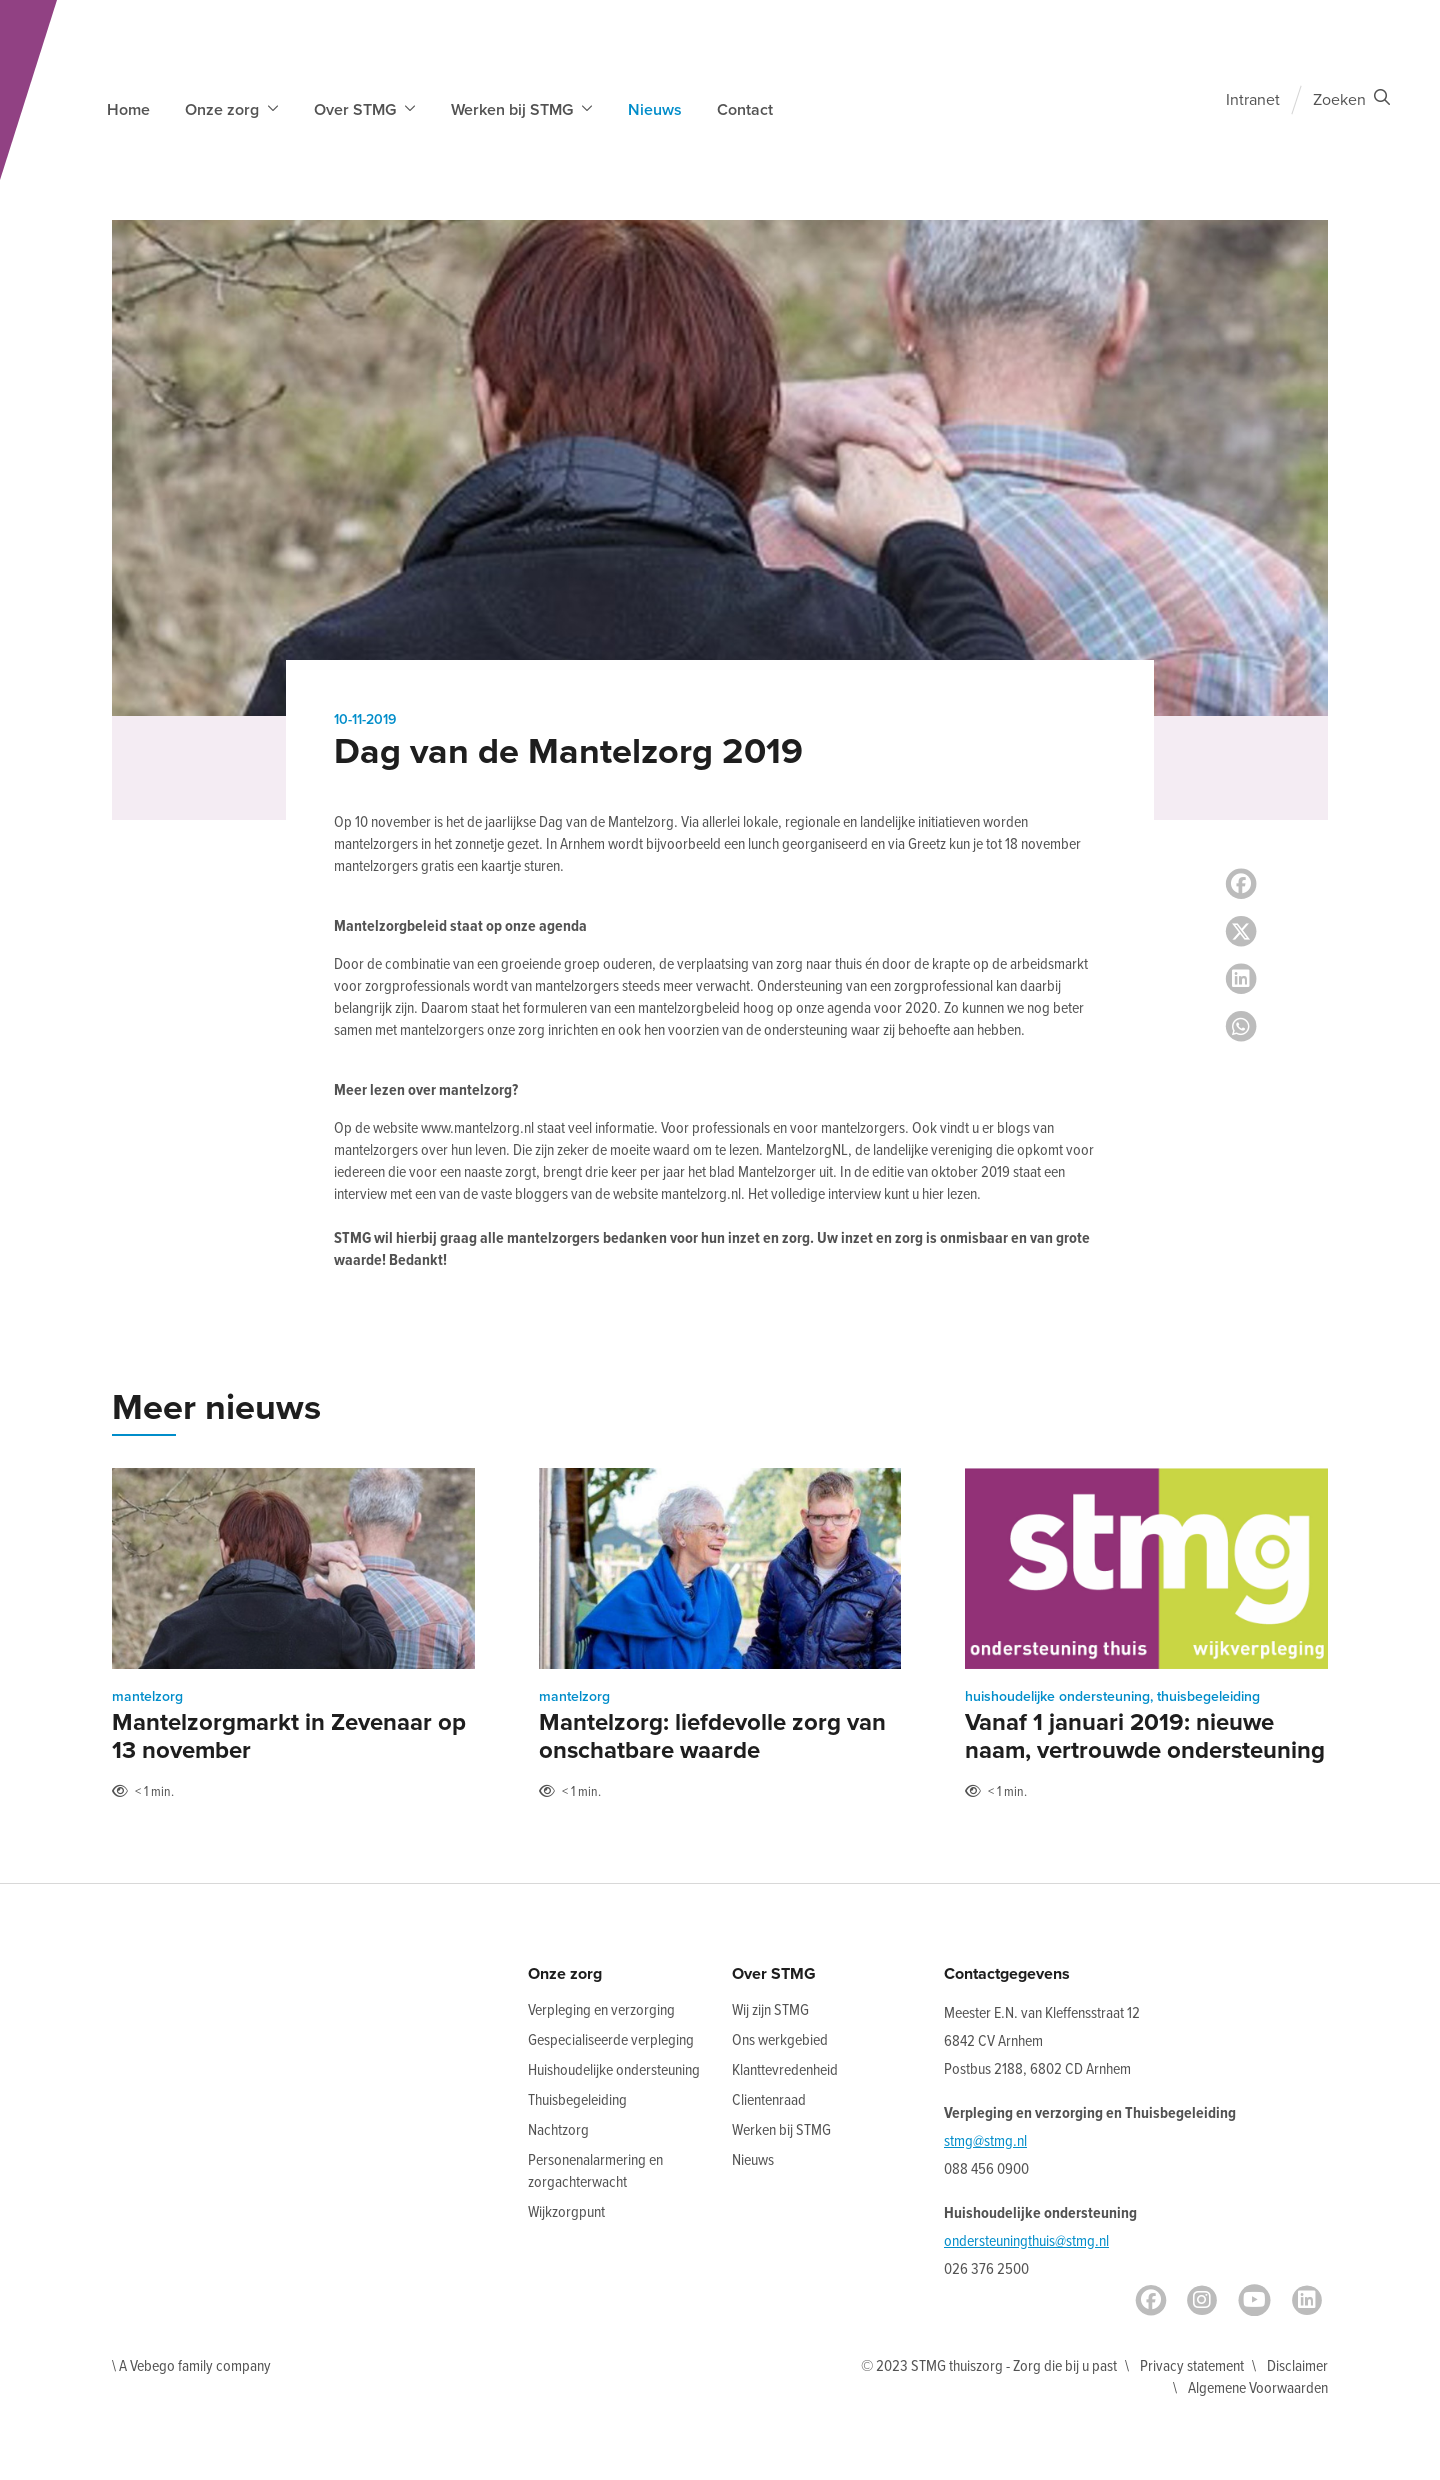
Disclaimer (1297, 2366)
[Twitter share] (1241, 932)
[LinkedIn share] (1241, 979)
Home (128, 110)
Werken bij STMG (781, 2130)
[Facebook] (1151, 2300)
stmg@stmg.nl (985, 2141)
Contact (745, 110)
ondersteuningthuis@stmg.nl (1026, 2241)
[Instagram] (1202, 2300)
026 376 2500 (986, 2269)
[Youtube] (1254, 2300)
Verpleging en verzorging (601, 2010)
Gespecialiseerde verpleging (611, 2040)
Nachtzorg (558, 2130)
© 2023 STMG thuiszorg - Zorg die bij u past (989, 2366)
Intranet (1253, 100)
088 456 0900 (986, 2169)
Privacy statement (1192, 2366)
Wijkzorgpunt (566, 2212)
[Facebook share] (1241, 884)
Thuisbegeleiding (577, 2100)
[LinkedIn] (1307, 2300)
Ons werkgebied (780, 2040)
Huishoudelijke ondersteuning (614, 2070)
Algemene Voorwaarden (1258, 2388)
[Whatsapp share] (1241, 1027)
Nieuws (655, 110)
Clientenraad (769, 2100)
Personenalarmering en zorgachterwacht (595, 2171)
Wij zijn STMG (770, 2010)
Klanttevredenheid (785, 2070)
